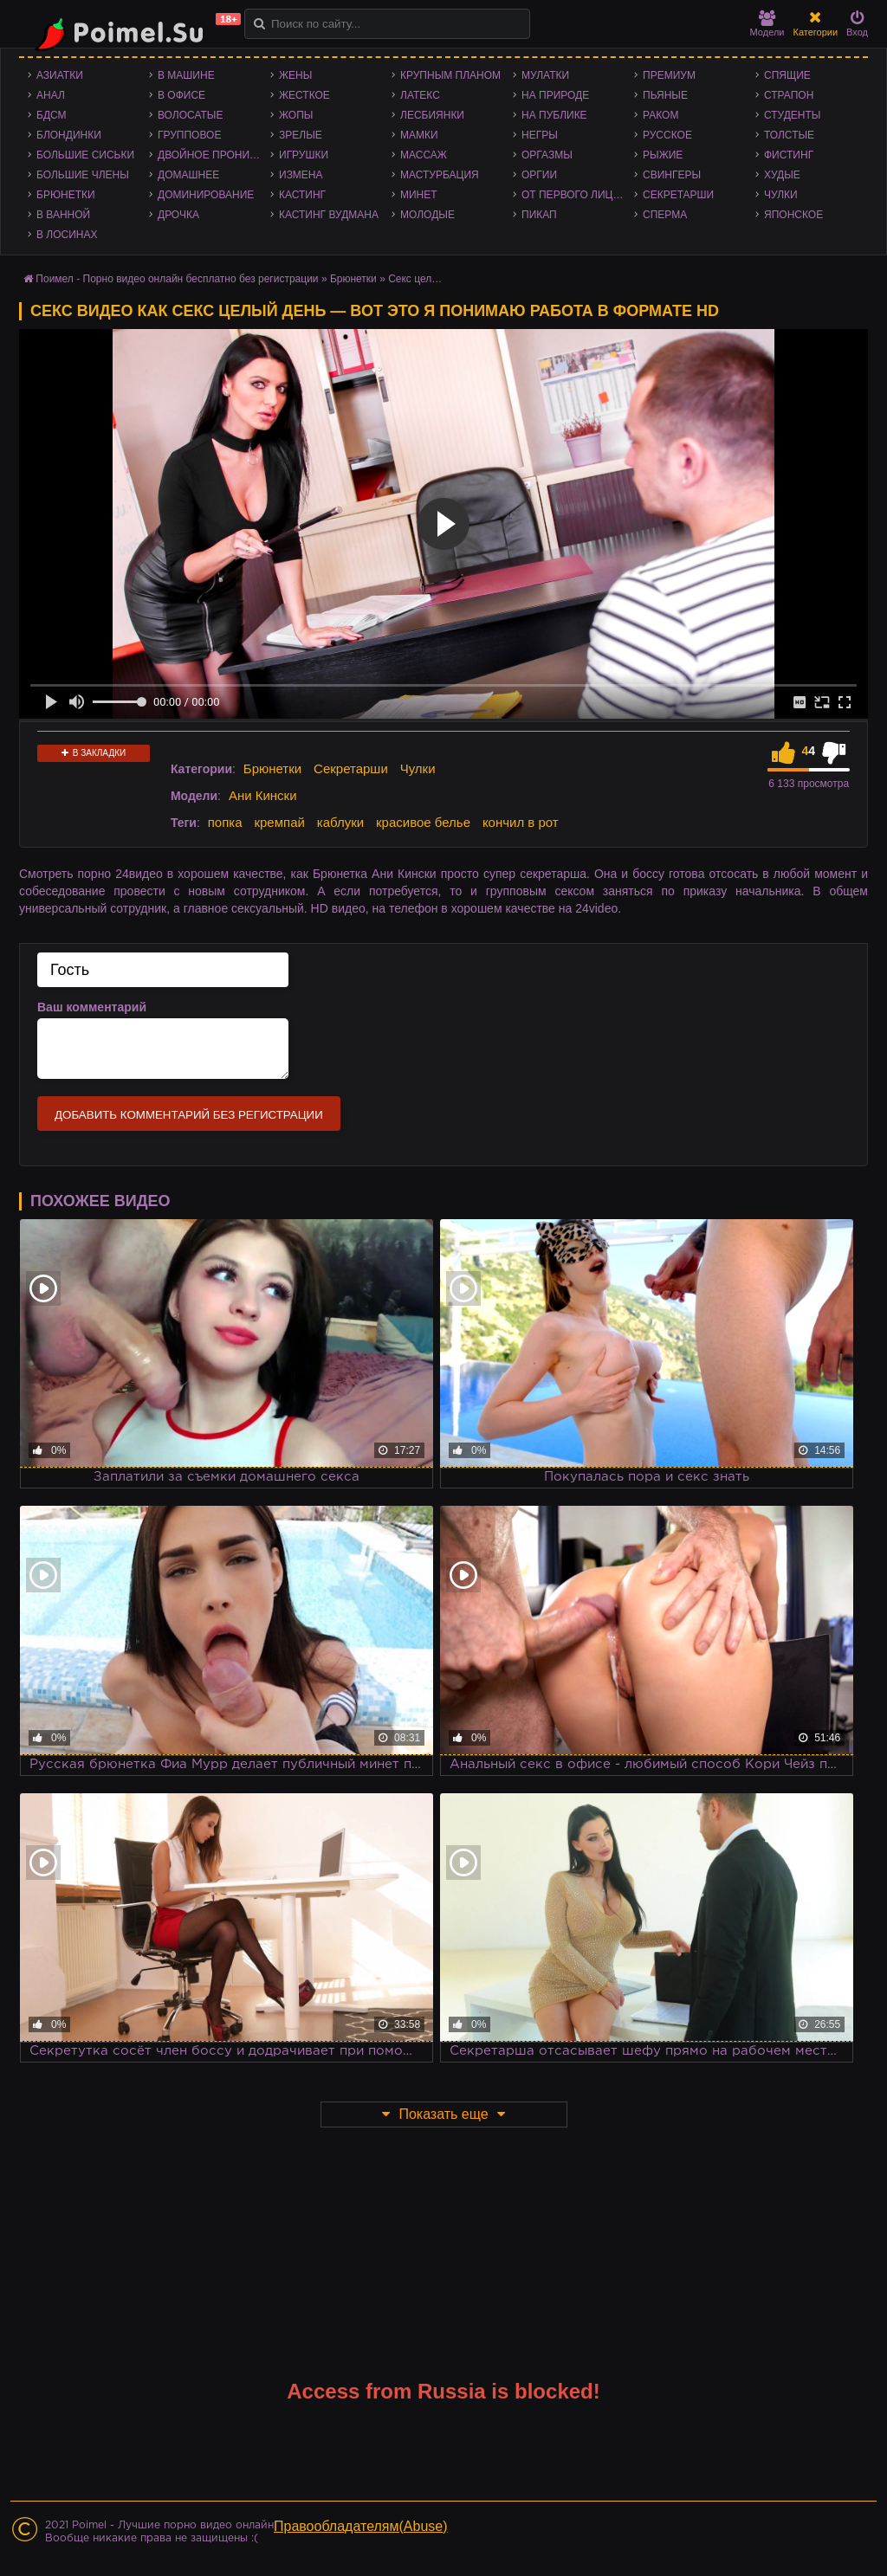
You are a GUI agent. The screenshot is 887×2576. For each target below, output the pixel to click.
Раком (660, 115)
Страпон (788, 95)
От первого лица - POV (577, 195)
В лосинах (67, 235)
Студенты (792, 115)
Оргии (539, 175)
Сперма (665, 215)
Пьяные (665, 95)
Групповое (189, 135)
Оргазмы (547, 155)
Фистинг (788, 155)
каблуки (340, 822)
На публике (554, 115)
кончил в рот (520, 822)
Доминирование (206, 195)
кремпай (279, 822)
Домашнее (188, 175)
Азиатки (59, 75)
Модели (767, 23)
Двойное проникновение (214, 155)
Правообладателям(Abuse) (361, 2526)
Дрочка (178, 215)
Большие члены (82, 175)
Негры (539, 135)
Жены (295, 75)
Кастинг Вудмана (329, 215)
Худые (782, 175)
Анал (50, 95)
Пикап (539, 215)
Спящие (787, 75)
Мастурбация (439, 175)
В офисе (181, 95)
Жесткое (304, 95)
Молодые (427, 215)
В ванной (63, 215)
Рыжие (663, 155)
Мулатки (545, 75)
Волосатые (190, 115)
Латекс (420, 95)
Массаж (423, 155)
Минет (418, 195)
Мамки (419, 135)
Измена (301, 175)
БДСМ (51, 115)
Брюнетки (65, 195)
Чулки (781, 195)
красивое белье (423, 822)
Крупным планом (450, 75)
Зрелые (300, 135)
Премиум (669, 75)
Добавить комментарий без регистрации (189, 1114)
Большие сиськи (85, 155)
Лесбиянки (432, 115)
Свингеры (672, 175)
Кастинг (302, 195)
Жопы (296, 115)
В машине (186, 75)
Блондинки (68, 135)
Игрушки (303, 155)
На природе (555, 95)
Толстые (789, 135)
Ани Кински (263, 795)
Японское (793, 215)
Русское (667, 135)
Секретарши (678, 195)
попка (225, 822)
